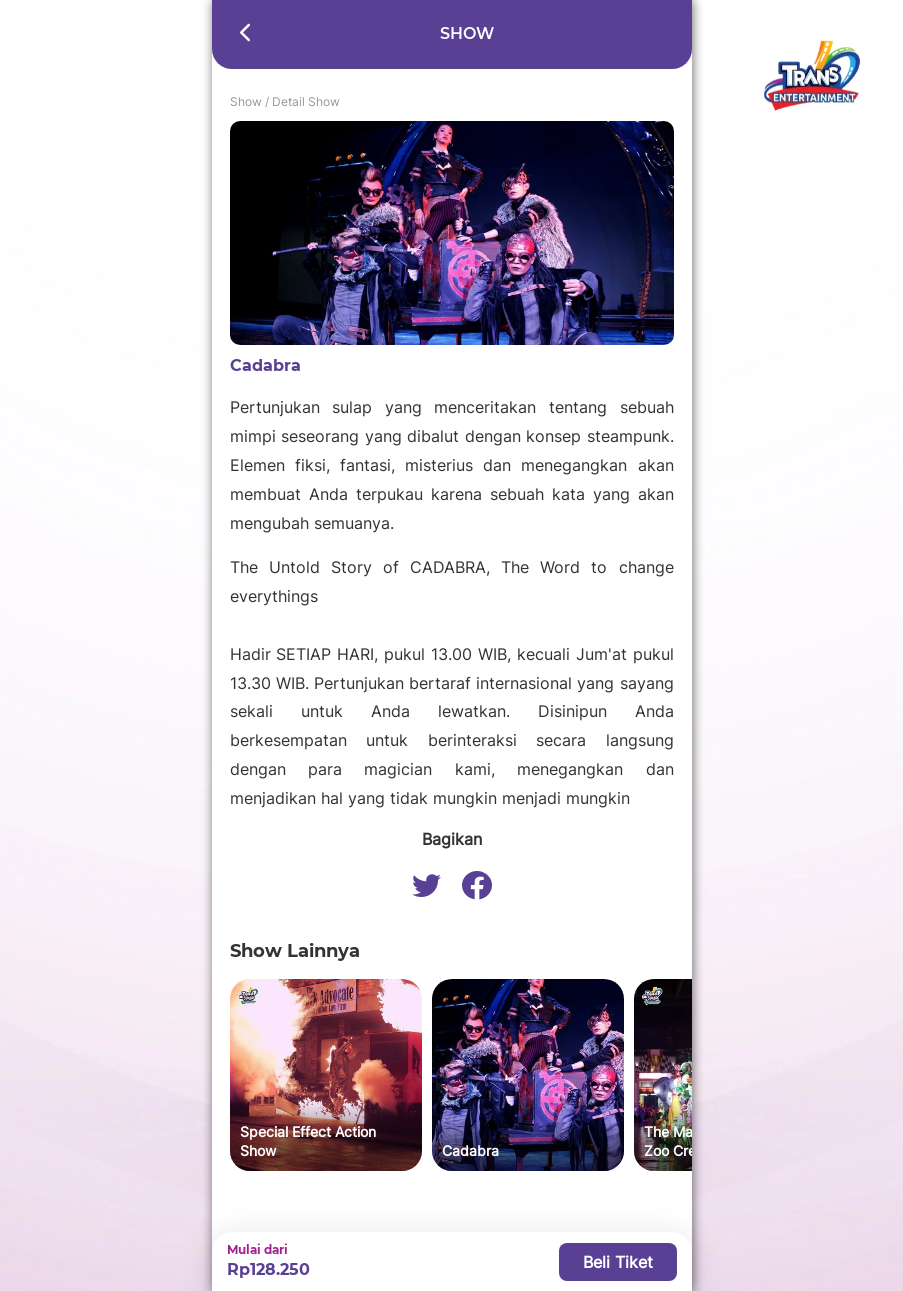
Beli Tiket (618, 1262)
